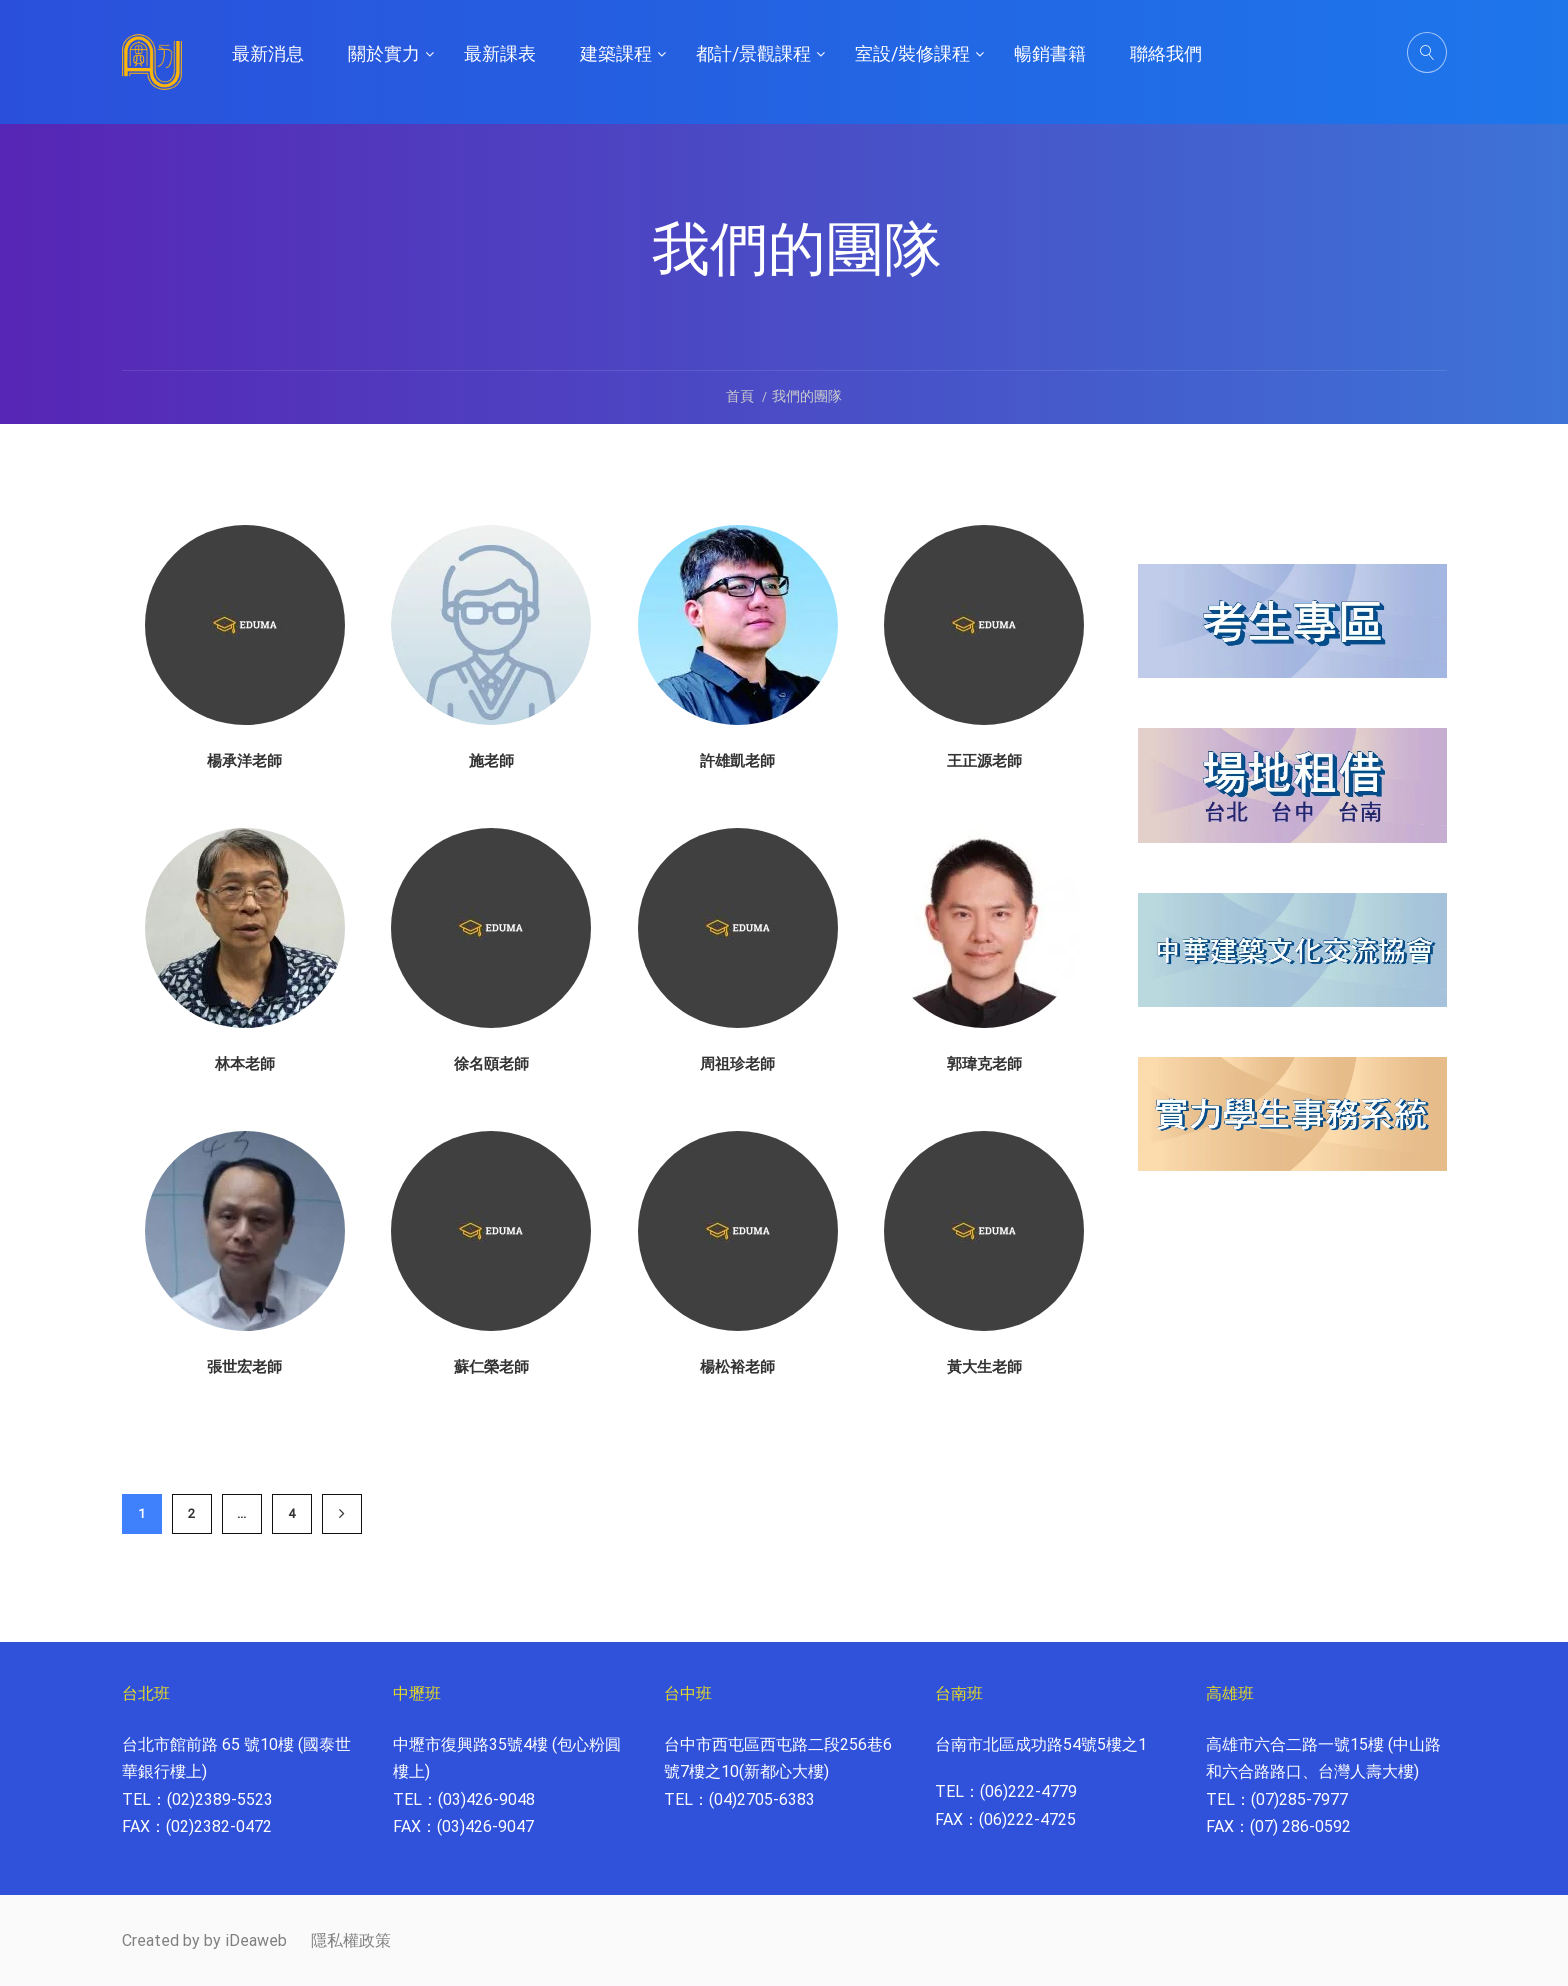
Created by (161, 1940)
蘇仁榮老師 (491, 1367)
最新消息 (268, 53)
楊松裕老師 (737, 1367)
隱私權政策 (351, 1940)
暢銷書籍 (1050, 53)
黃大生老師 (984, 1367)
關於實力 (384, 53)
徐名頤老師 (491, 1064)
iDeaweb (256, 1940)
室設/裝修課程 (912, 53)
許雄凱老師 (737, 761)
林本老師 (245, 1064)
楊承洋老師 (244, 761)
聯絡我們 (1166, 53)
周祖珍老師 (737, 1064)
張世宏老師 (244, 1367)
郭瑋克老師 (984, 1064)
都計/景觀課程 (753, 53)
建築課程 (616, 53)
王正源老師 (984, 761)
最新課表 (500, 53)
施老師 (491, 761)
